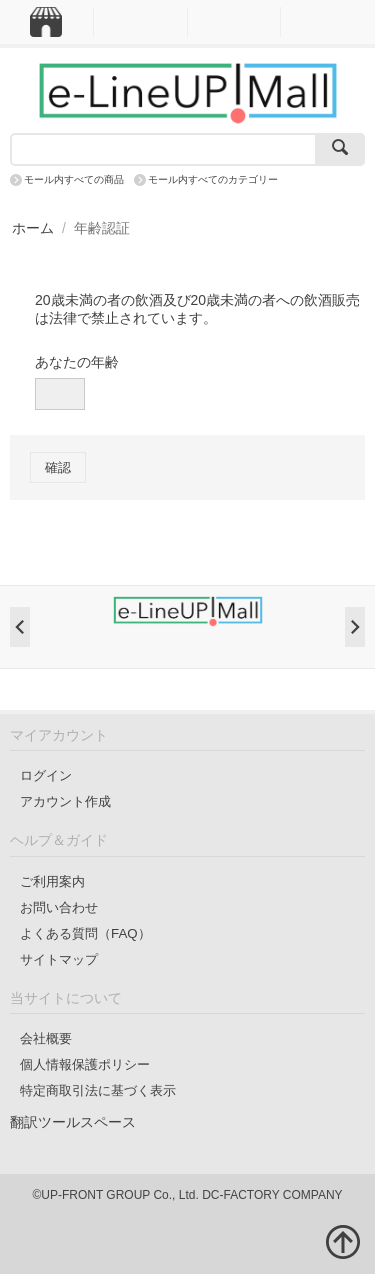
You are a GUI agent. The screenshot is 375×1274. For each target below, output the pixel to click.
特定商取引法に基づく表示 (98, 1090)
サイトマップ (59, 959)
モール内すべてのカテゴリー (213, 179)
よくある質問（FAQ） (85, 933)
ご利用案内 (52, 881)
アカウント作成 (65, 801)
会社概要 (46, 1038)
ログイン (46, 775)
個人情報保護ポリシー (85, 1064)
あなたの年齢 (77, 362)
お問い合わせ (59, 907)
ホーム (33, 228)
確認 (58, 467)
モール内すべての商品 (74, 179)
